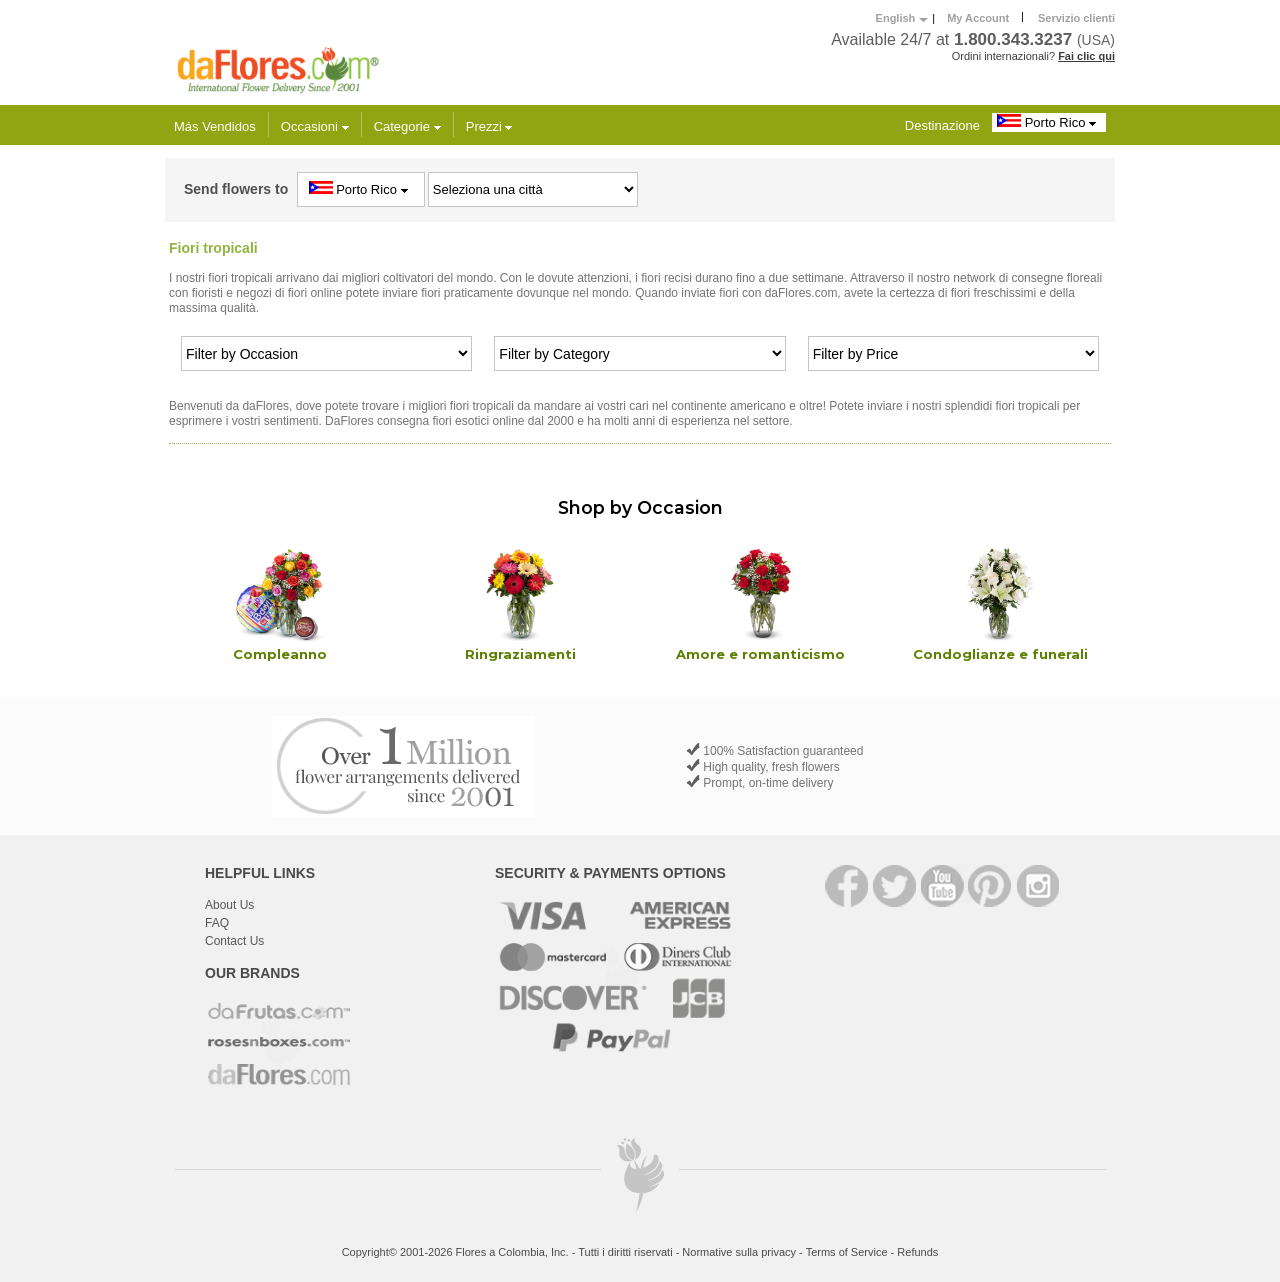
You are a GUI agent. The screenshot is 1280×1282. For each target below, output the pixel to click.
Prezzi (489, 126)
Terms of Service (847, 1252)
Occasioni (315, 126)
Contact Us (234, 941)
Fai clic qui (1086, 56)
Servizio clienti (1076, 18)
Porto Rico (1049, 122)
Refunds (917, 1252)
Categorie (407, 126)
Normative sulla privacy (739, 1252)
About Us (229, 905)
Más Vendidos (215, 126)
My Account (978, 18)
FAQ (217, 923)
